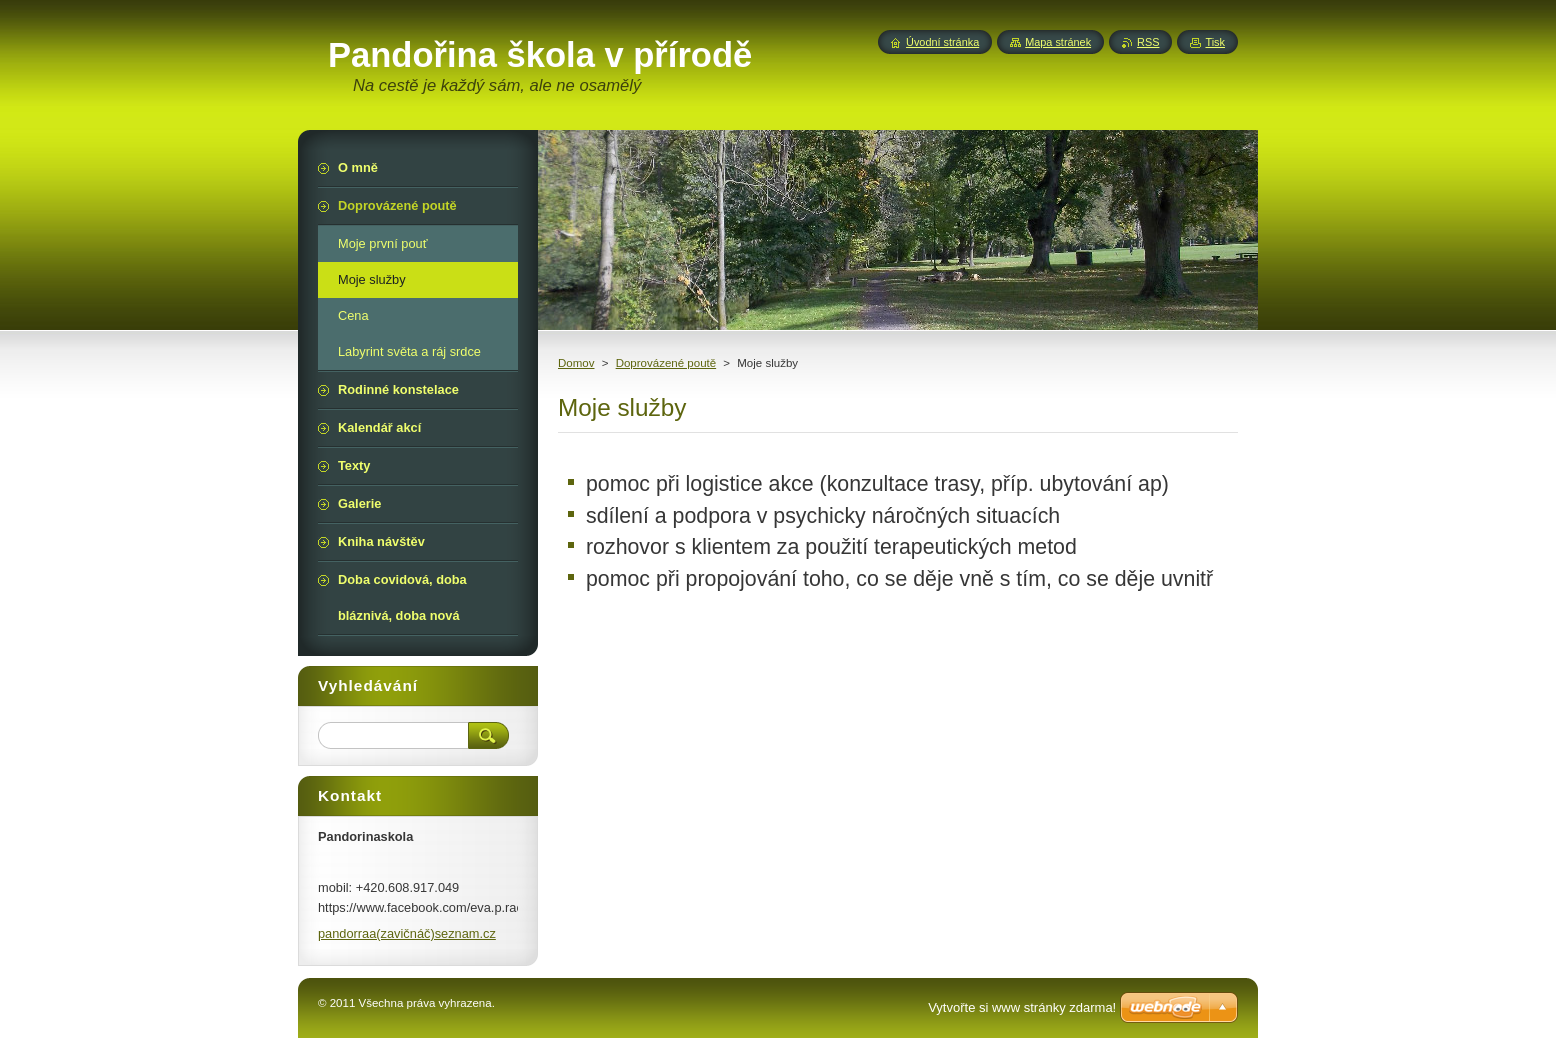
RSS (1148, 42)
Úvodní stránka (942, 42)
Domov (576, 363)
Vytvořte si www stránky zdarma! (1022, 1007)
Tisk (1215, 42)
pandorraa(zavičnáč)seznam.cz (407, 933)
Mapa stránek (1058, 42)
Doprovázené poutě (666, 363)
